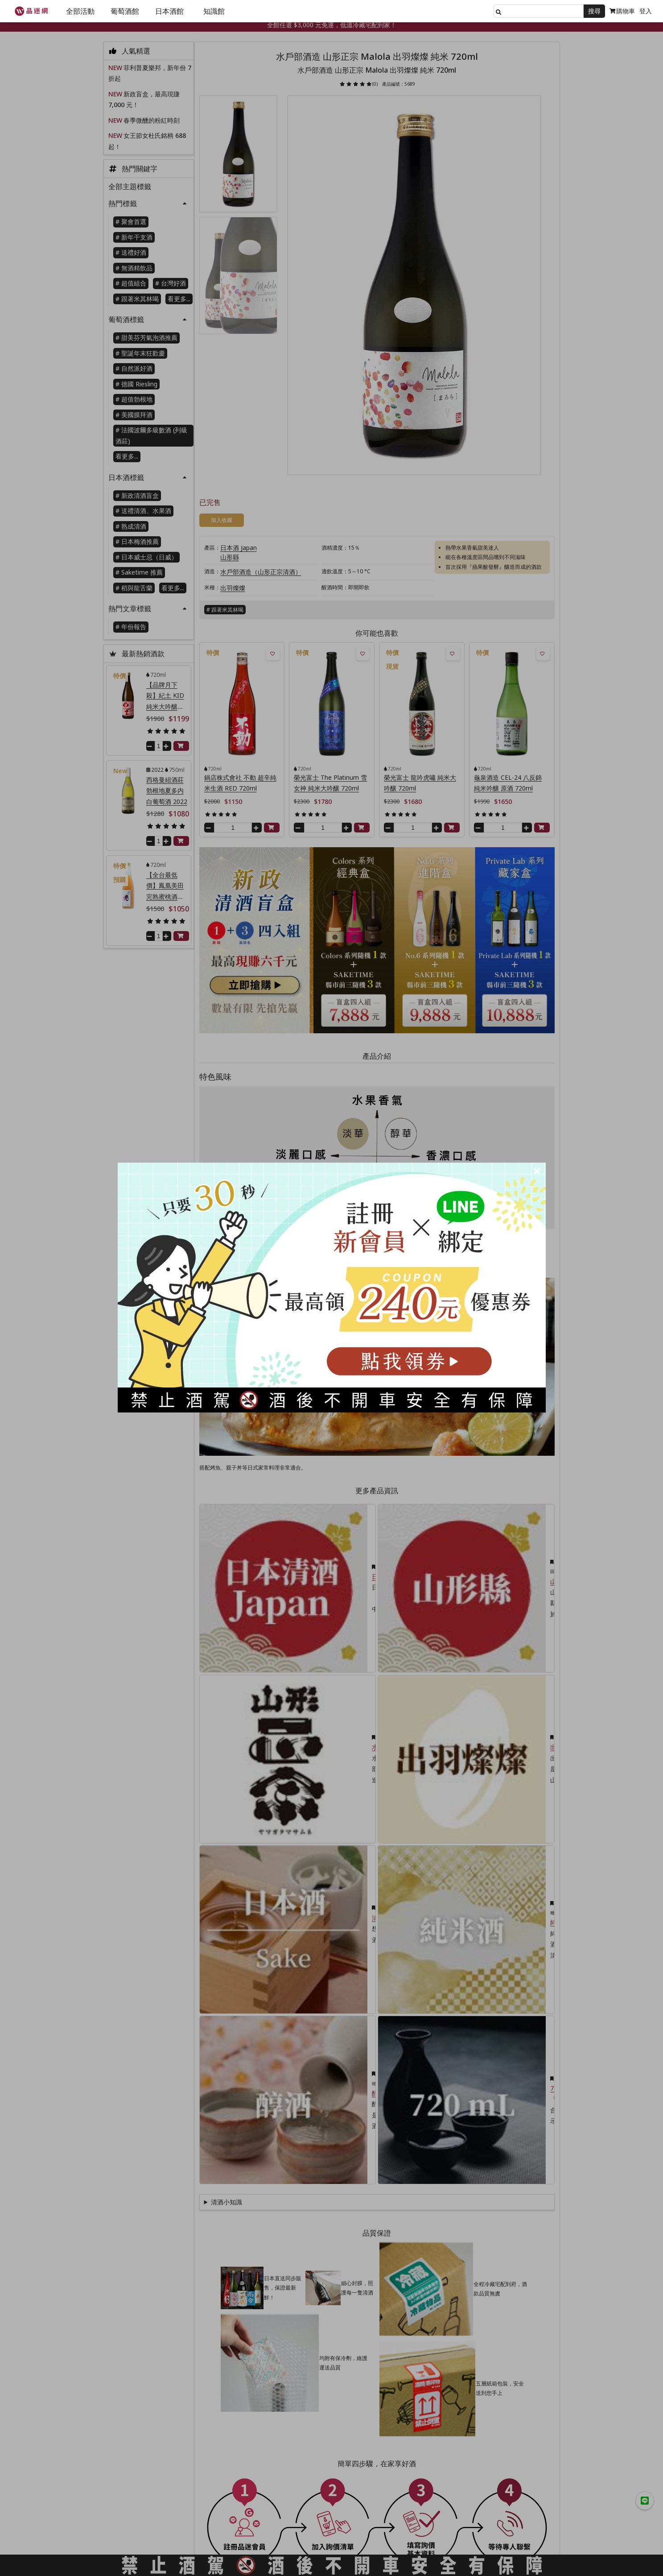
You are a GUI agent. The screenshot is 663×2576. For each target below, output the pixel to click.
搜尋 (594, 11)
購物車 (622, 11)
